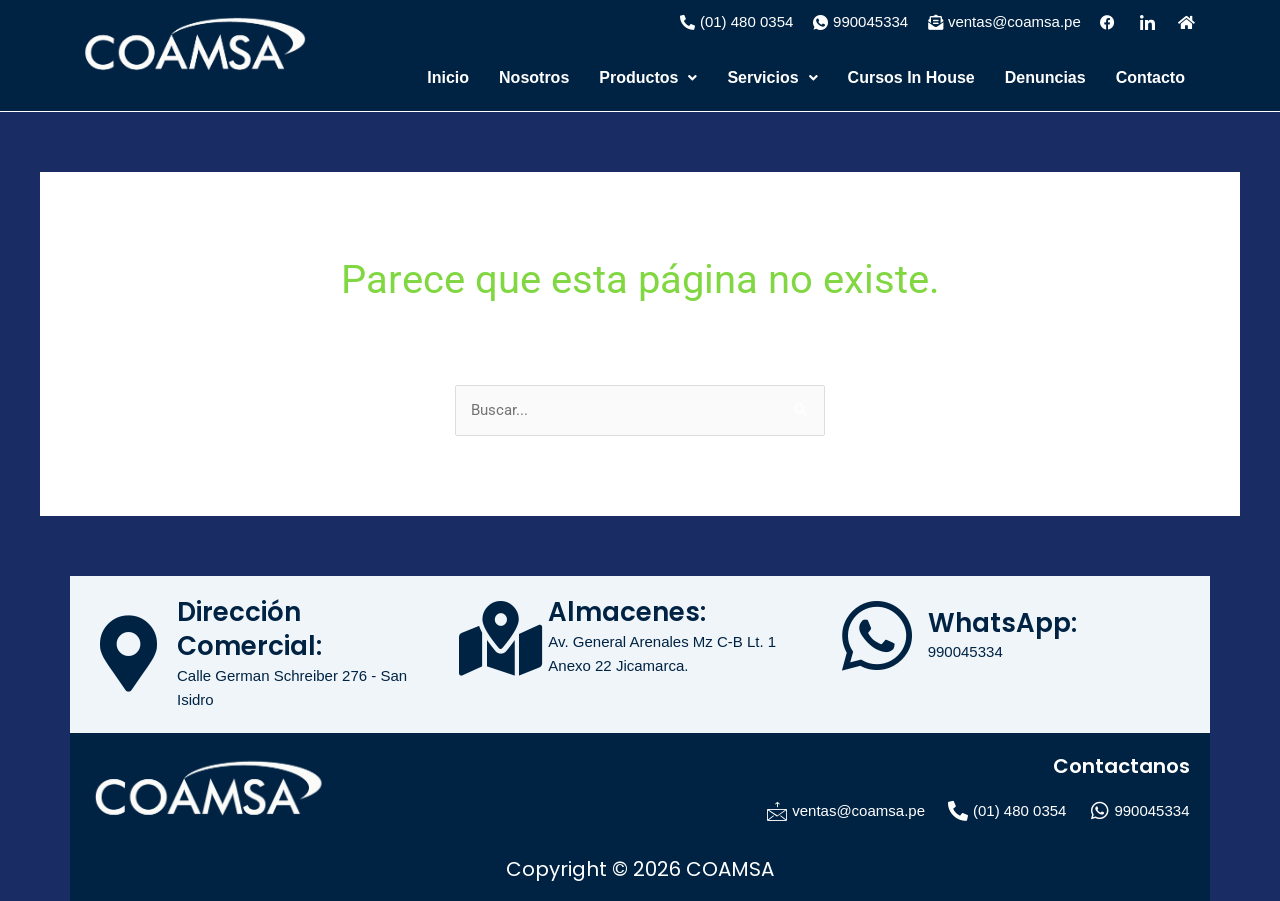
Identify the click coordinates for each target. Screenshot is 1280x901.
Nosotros (534, 77)
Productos (648, 77)
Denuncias (1045, 77)
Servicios (772, 77)
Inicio (448, 77)
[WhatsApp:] (877, 636)
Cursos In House (911, 77)
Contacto (1150, 77)
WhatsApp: (1002, 623)
